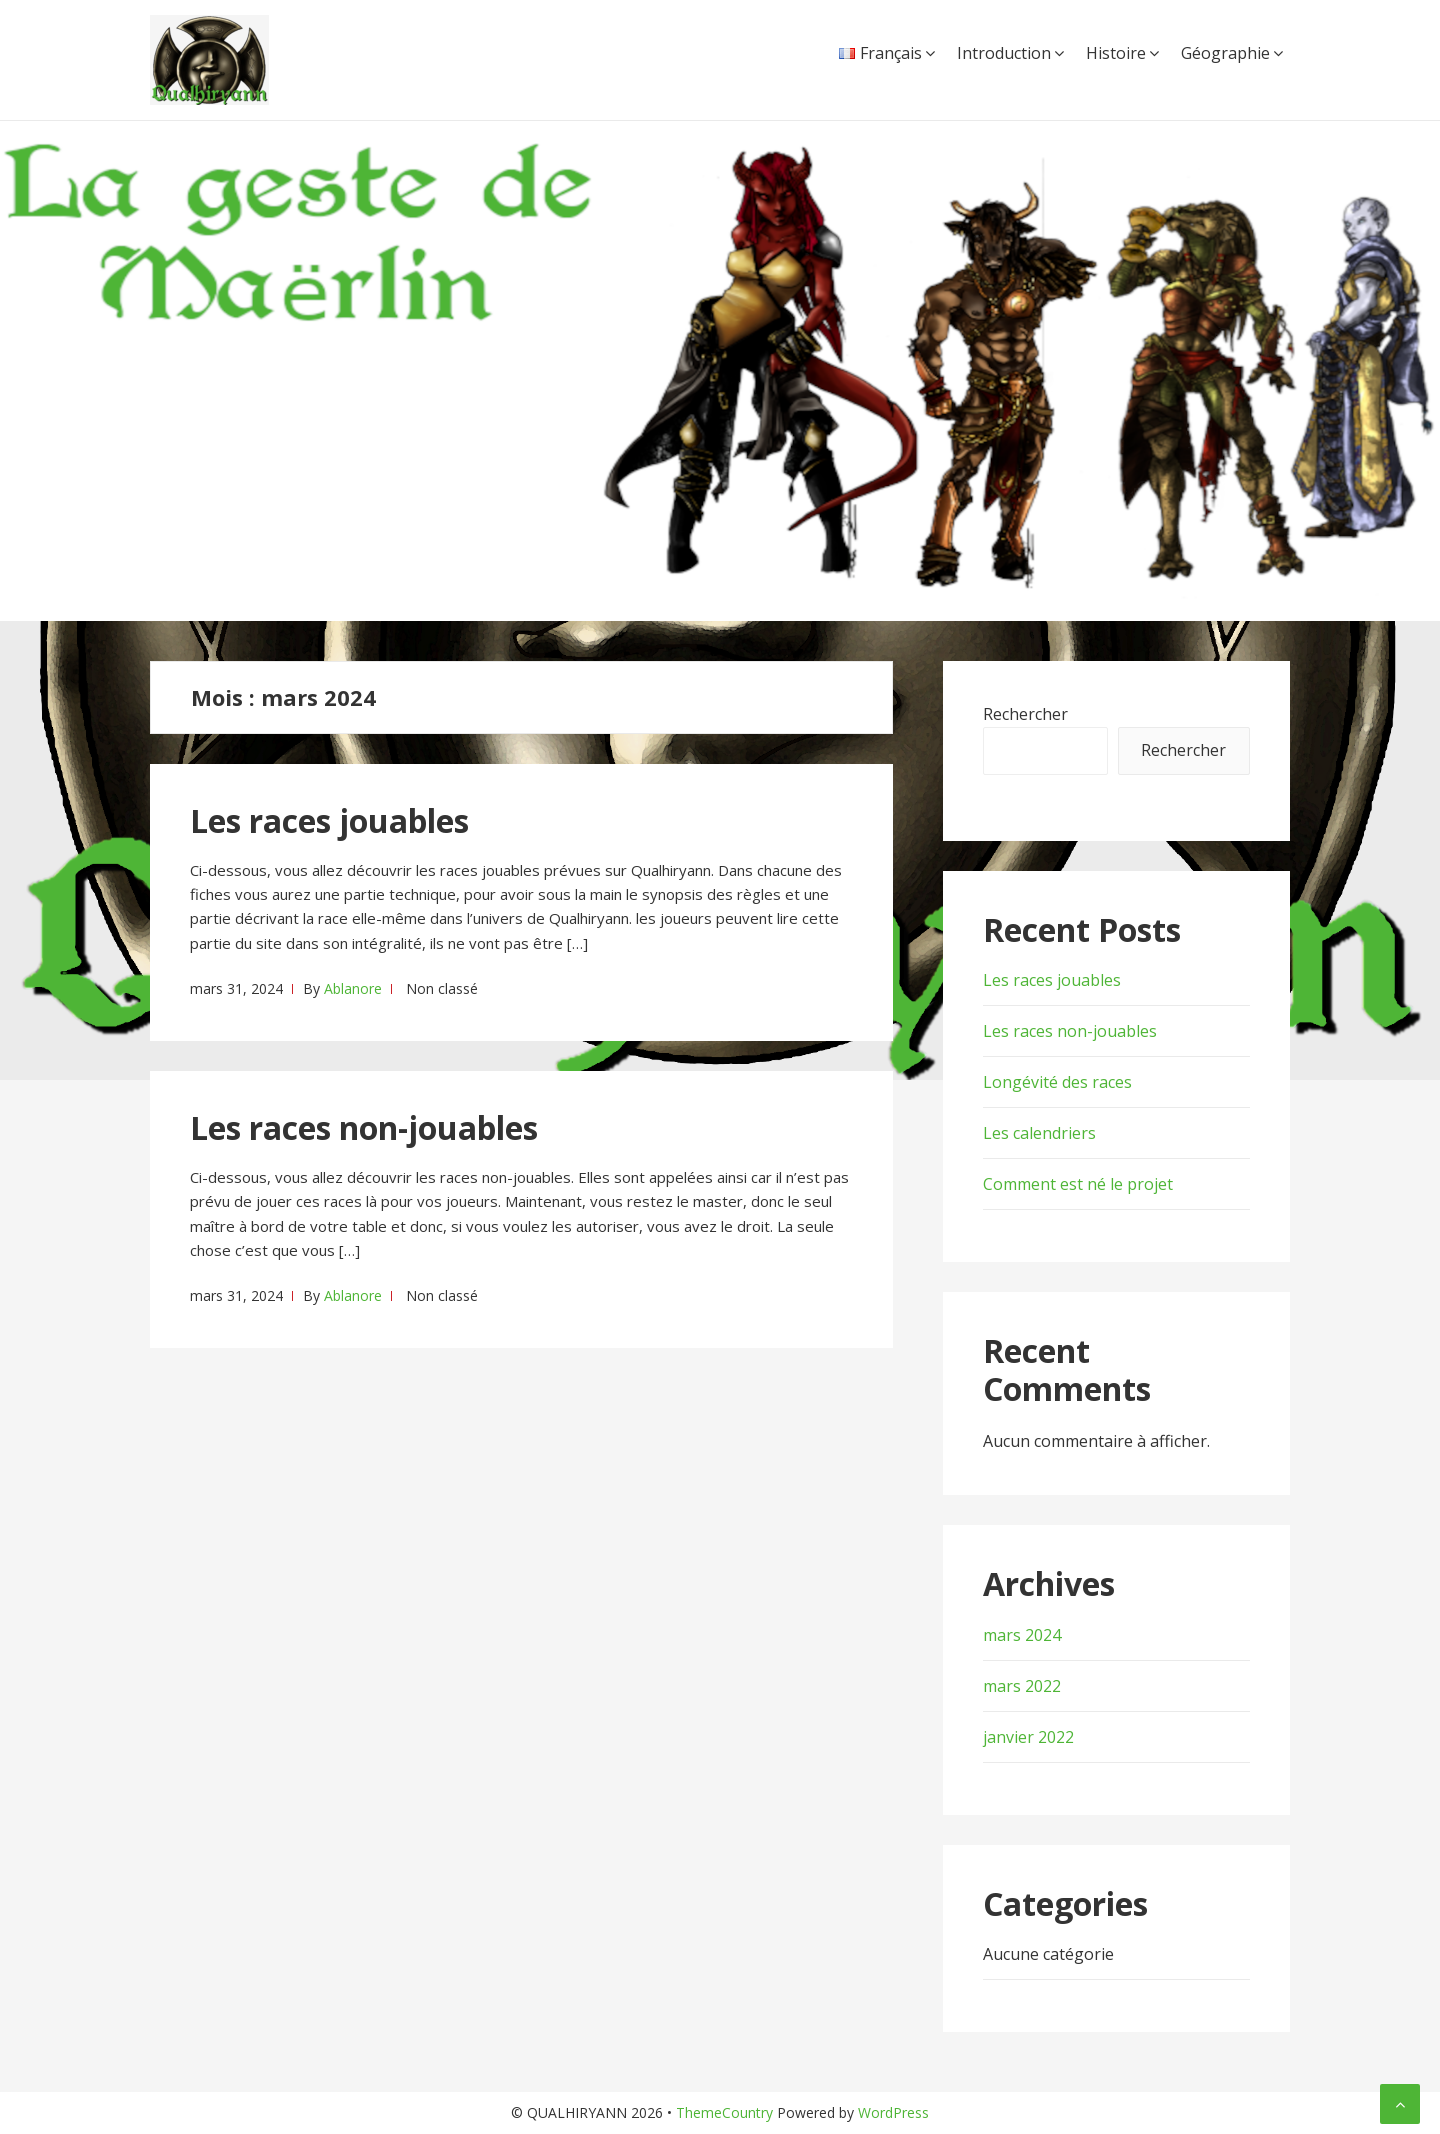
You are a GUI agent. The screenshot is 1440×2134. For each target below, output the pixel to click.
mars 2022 (1022, 1686)
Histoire (1116, 53)
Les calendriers (1039, 1133)
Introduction (1004, 53)
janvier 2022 (1028, 1737)
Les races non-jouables (364, 1127)
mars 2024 (1022, 1635)
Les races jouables (329, 820)
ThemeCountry (724, 2112)
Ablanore (353, 988)
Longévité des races (1057, 1082)
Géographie (1225, 53)
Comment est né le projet (1078, 1184)
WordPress (893, 2112)
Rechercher (1025, 714)
